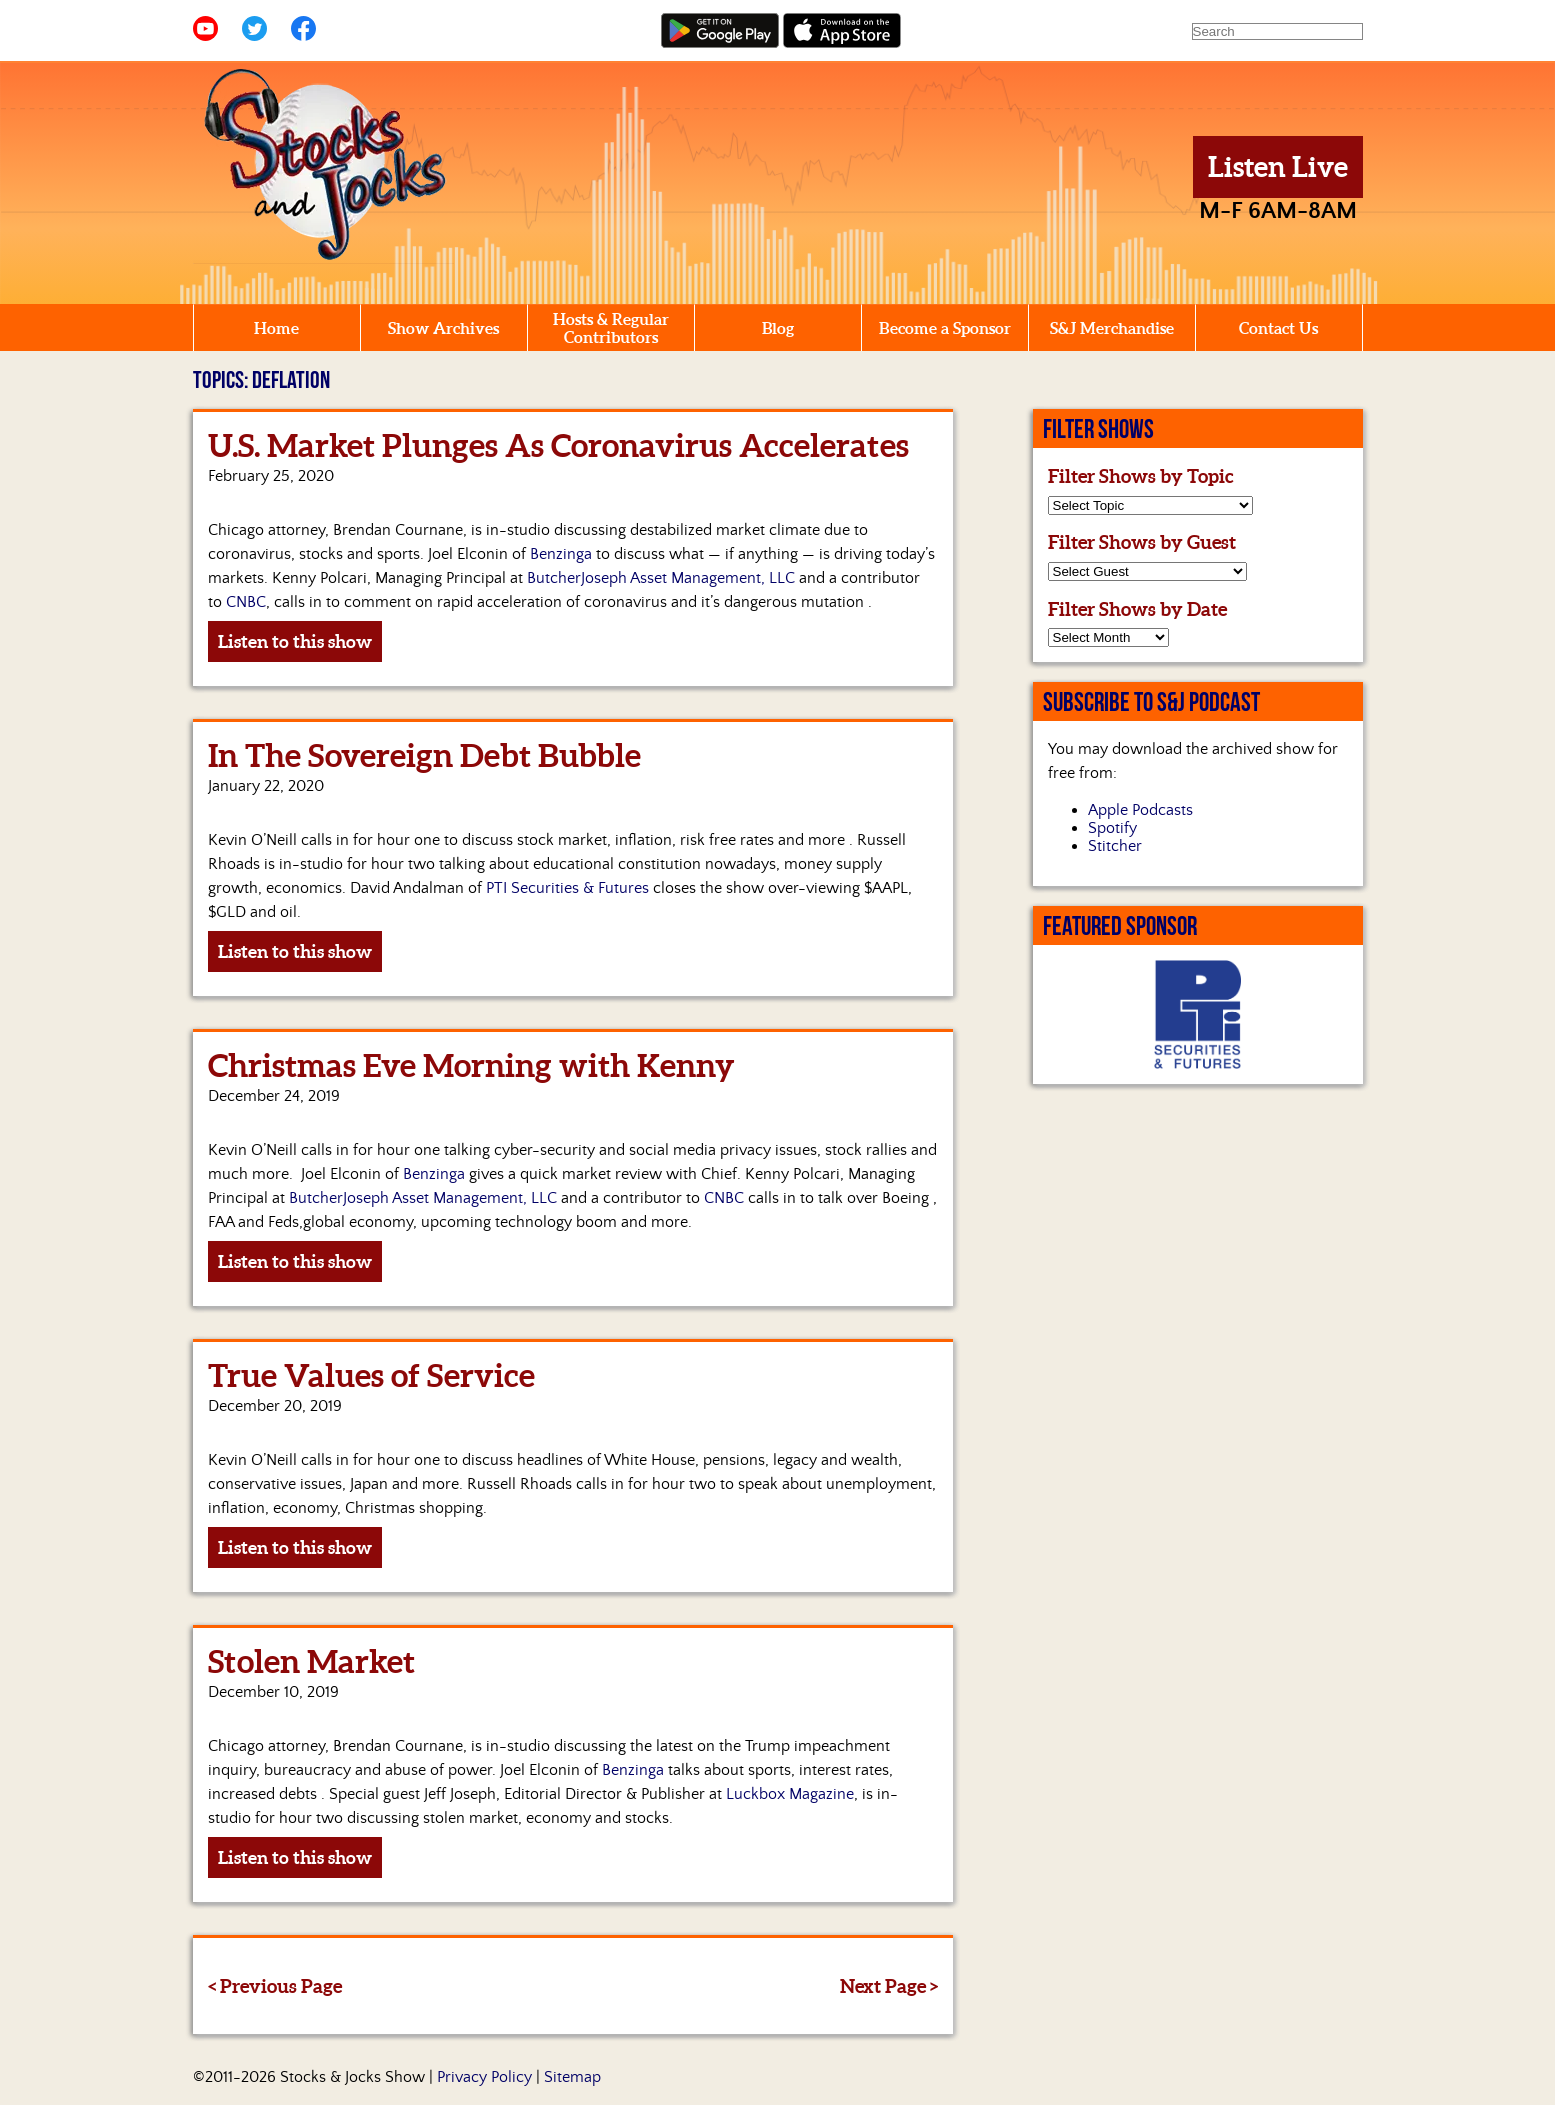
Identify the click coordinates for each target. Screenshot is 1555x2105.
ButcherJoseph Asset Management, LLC (661, 578)
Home (276, 328)
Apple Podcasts (1140, 810)
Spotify (1112, 828)
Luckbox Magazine (790, 1794)
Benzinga (561, 554)
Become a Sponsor (945, 328)
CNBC (246, 602)
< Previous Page (275, 1986)
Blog (778, 328)
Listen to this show (295, 641)
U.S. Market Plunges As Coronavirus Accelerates (558, 445)
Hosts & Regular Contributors (611, 328)
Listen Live (1278, 167)
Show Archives (443, 328)
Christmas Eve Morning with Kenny (471, 1065)
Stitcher (1115, 846)
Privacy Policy (484, 2077)
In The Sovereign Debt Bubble (424, 755)
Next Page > (889, 1986)
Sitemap (572, 2077)
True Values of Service (371, 1375)
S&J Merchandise (1112, 328)
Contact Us (1278, 328)
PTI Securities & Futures (567, 888)
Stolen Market (311, 1661)
